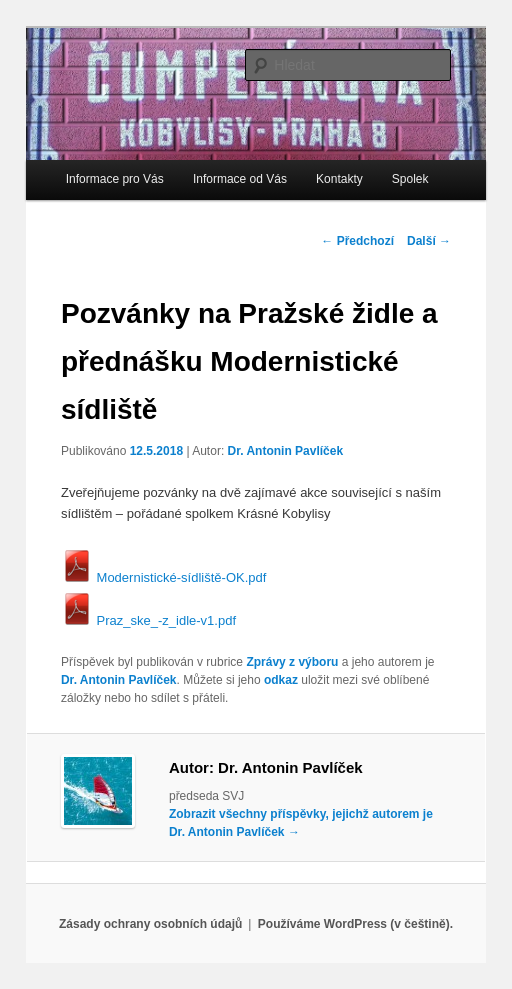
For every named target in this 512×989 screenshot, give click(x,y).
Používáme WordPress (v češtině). (355, 924)
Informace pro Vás (115, 179)
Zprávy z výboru (292, 662)
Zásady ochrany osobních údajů (150, 924)
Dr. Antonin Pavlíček (286, 451)
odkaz (281, 680)
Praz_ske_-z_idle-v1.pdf (148, 620)
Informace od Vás (240, 179)
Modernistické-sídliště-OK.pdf (163, 577)
